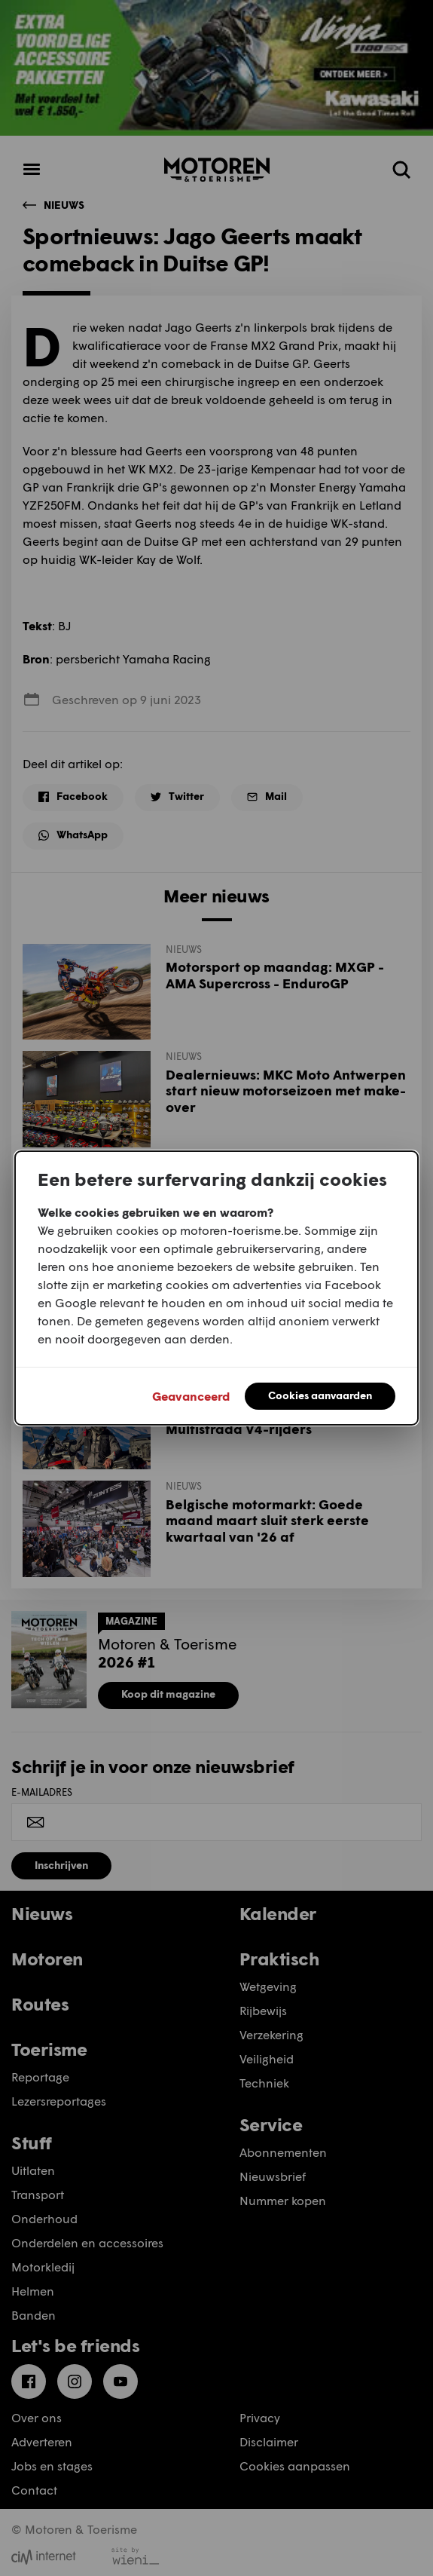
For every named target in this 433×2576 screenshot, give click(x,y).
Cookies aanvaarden (320, 1395)
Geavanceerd (191, 1396)
